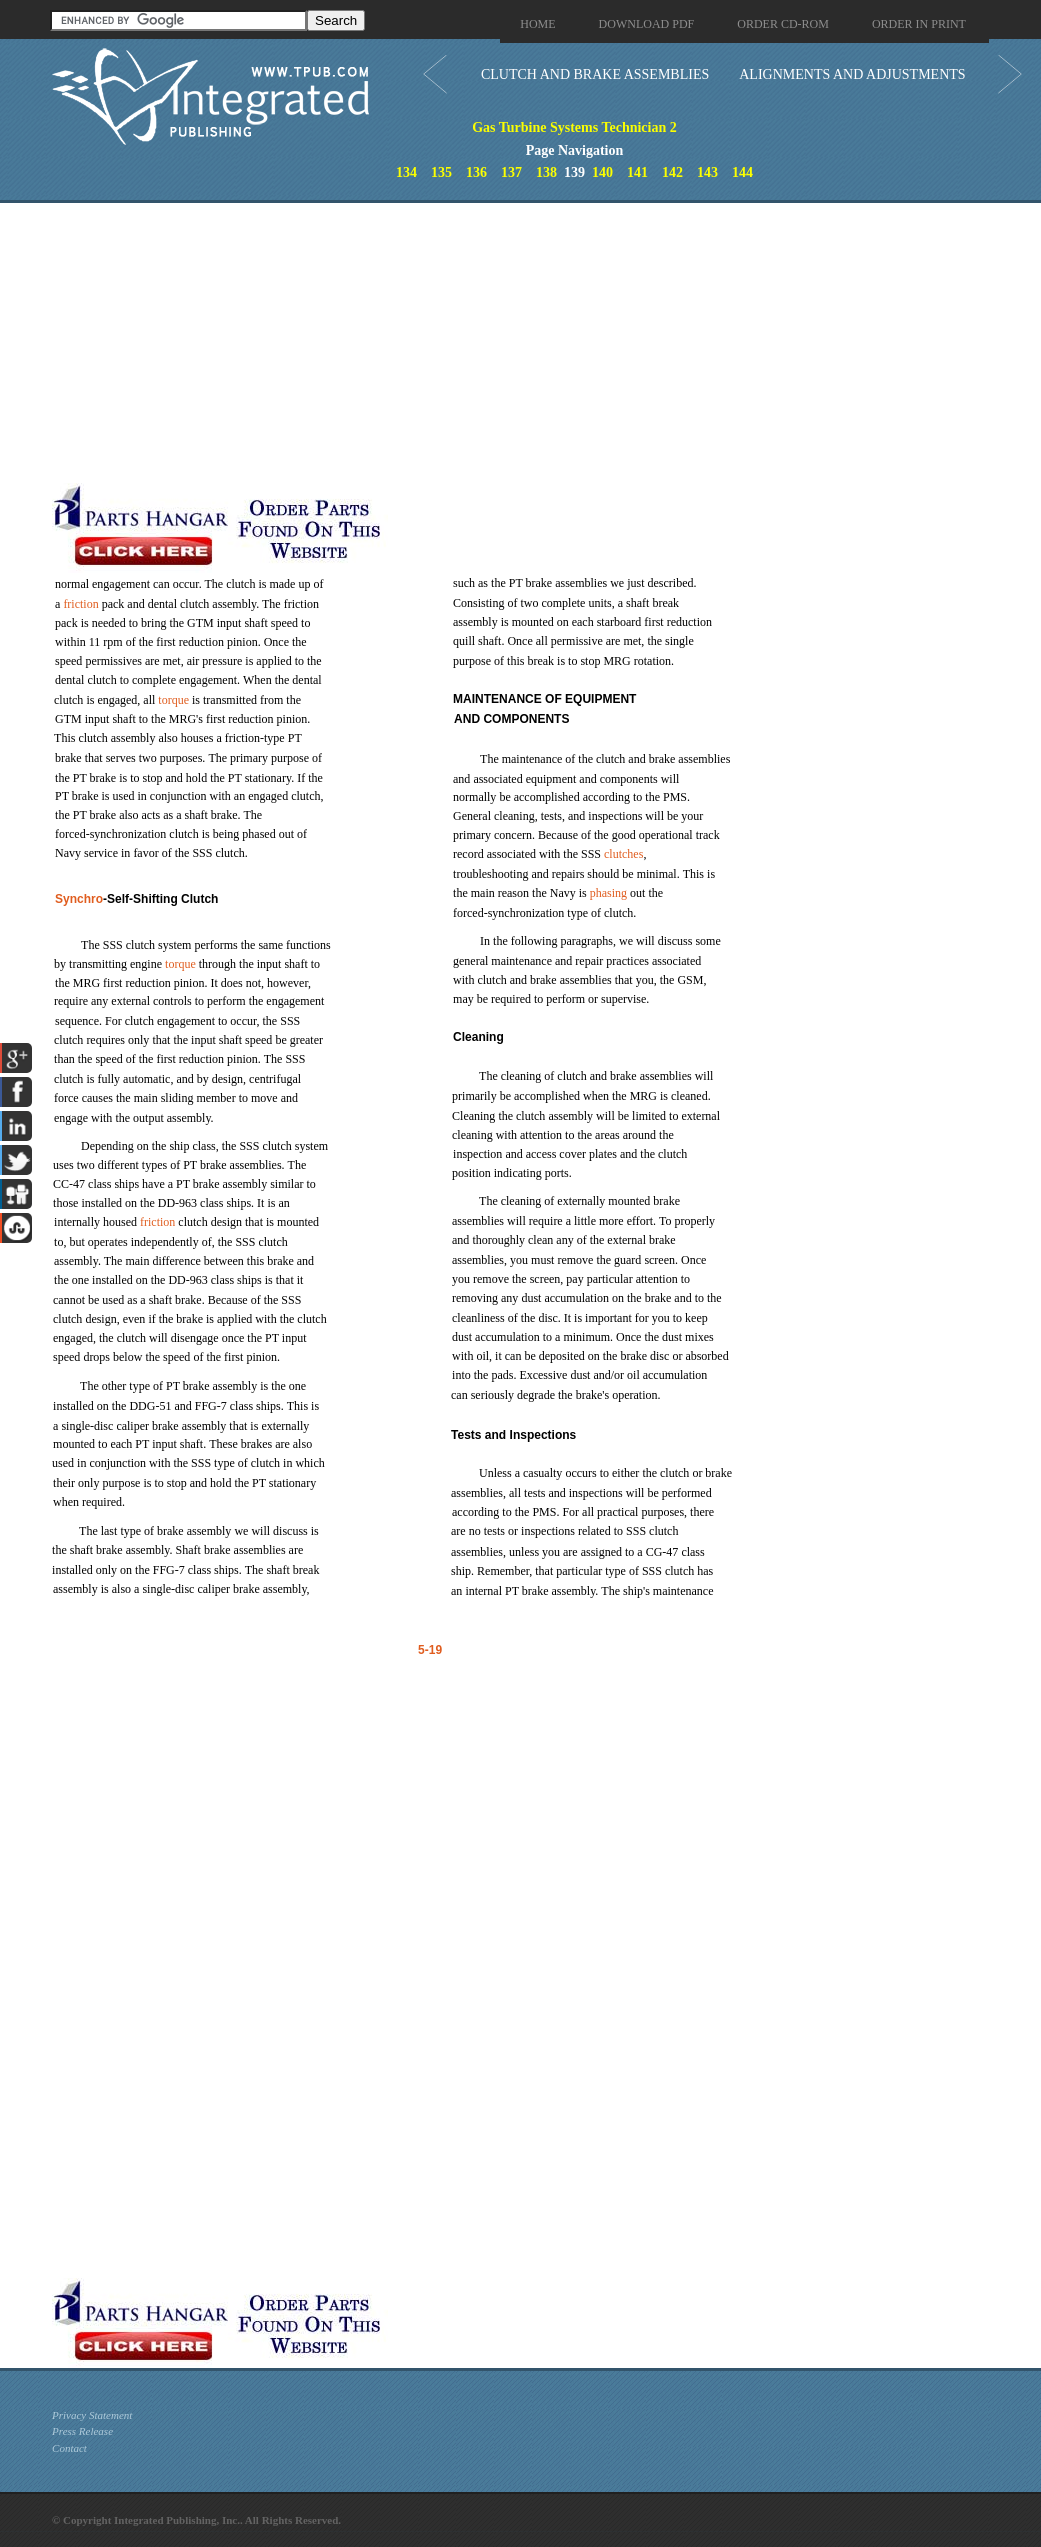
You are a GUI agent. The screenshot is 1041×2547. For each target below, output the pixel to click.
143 (707, 172)
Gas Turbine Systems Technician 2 (574, 127)
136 (476, 172)
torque (173, 700)
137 (511, 172)
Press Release (82, 2431)
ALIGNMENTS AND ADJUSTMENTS (852, 74)
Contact (69, 2448)
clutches (623, 854)
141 (637, 172)
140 (602, 172)
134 (406, 172)
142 (672, 172)
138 (546, 172)
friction (80, 604)
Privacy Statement (92, 2415)
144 (742, 172)
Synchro (79, 899)
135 (441, 172)
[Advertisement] (477, 343)
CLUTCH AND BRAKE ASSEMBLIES (595, 74)
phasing (608, 893)
